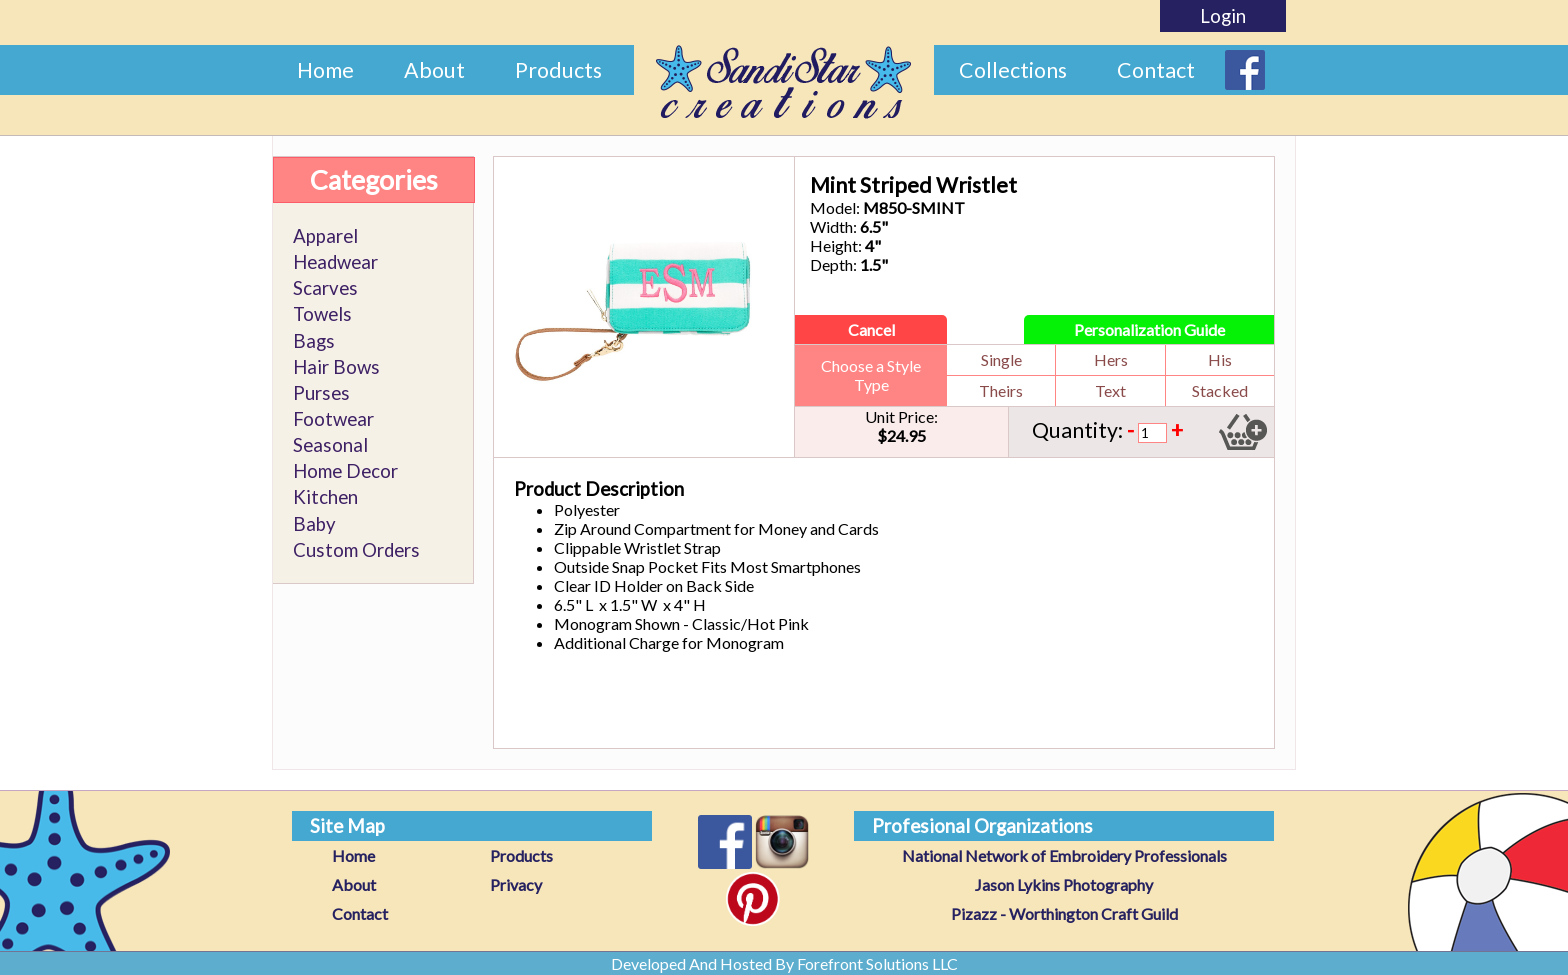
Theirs (1001, 390)
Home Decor (345, 471)
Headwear (335, 262)
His (1220, 359)
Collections (1013, 70)
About (434, 70)
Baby (314, 524)
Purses (321, 393)
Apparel (325, 236)
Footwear (333, 419)
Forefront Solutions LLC (877, 963)
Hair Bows (336, 367)
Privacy (516, 884)
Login (1223, 16)
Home (325, 70)
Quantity (1075, 430)
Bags (314, 341)
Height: (836, 245)
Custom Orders (356, 550)
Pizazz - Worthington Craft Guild (1064, 913)
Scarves (325, 288)
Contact (1156, 70)
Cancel (871, 329)
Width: (833, 226)
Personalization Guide (1149, 329)
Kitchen (325, 497)
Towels (322, 314)
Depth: (833, 264)
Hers (1111, 359)
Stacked (1220, 390)
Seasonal (330, 445)
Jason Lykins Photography (1064, 884)
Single (1001, 359)
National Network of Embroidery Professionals (1064, 855)
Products (558, 70)
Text (1110, 390)
